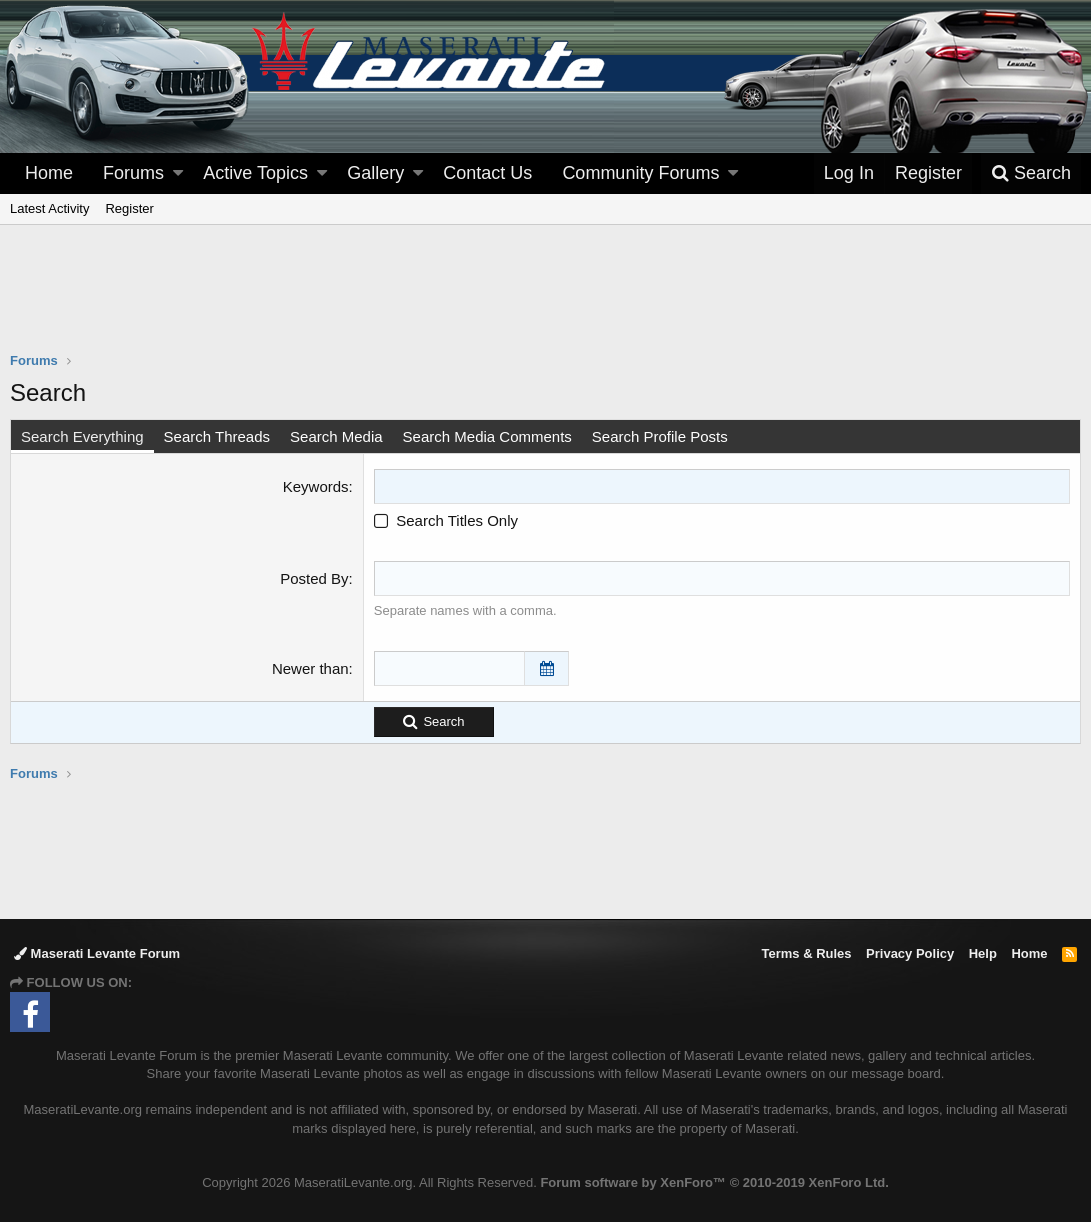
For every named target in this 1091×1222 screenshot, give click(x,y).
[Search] (1031, 173)
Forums (133, 173)
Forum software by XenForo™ (714, 1182)
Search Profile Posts (660, 436)
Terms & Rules (806, 953)
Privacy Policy (910, 953)
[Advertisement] (546, 301)
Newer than (310, 668)
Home (49, 173)
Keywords (316, 486)
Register (129, 208)
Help (983, 953)
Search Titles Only (446, 520)
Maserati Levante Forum (97, 953)
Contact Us (487, 173)
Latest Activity (49, 208)
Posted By (314, 578)
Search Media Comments (487, 436)
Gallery (375, 173)
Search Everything (82, 436)
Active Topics (255, 173)
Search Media (336, 436)
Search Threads (217, 436)
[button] (178, 173)
